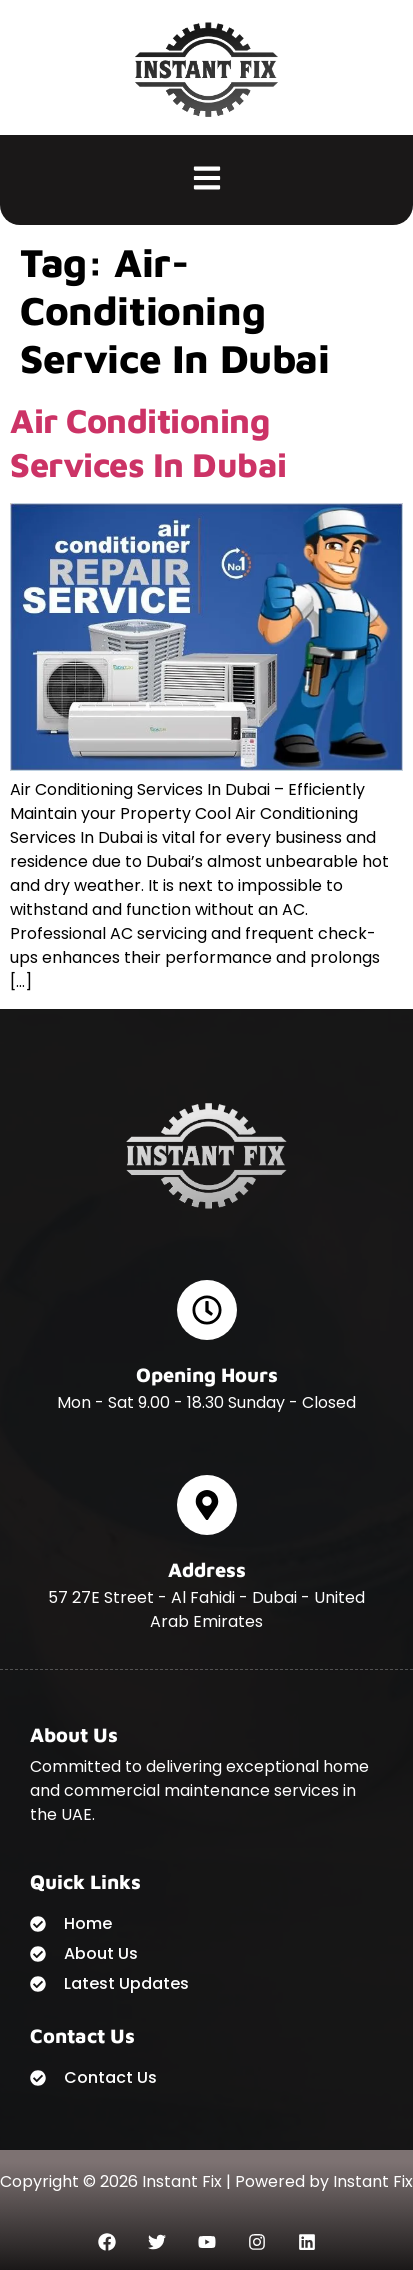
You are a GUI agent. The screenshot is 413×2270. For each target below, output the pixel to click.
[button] (206, 180)
